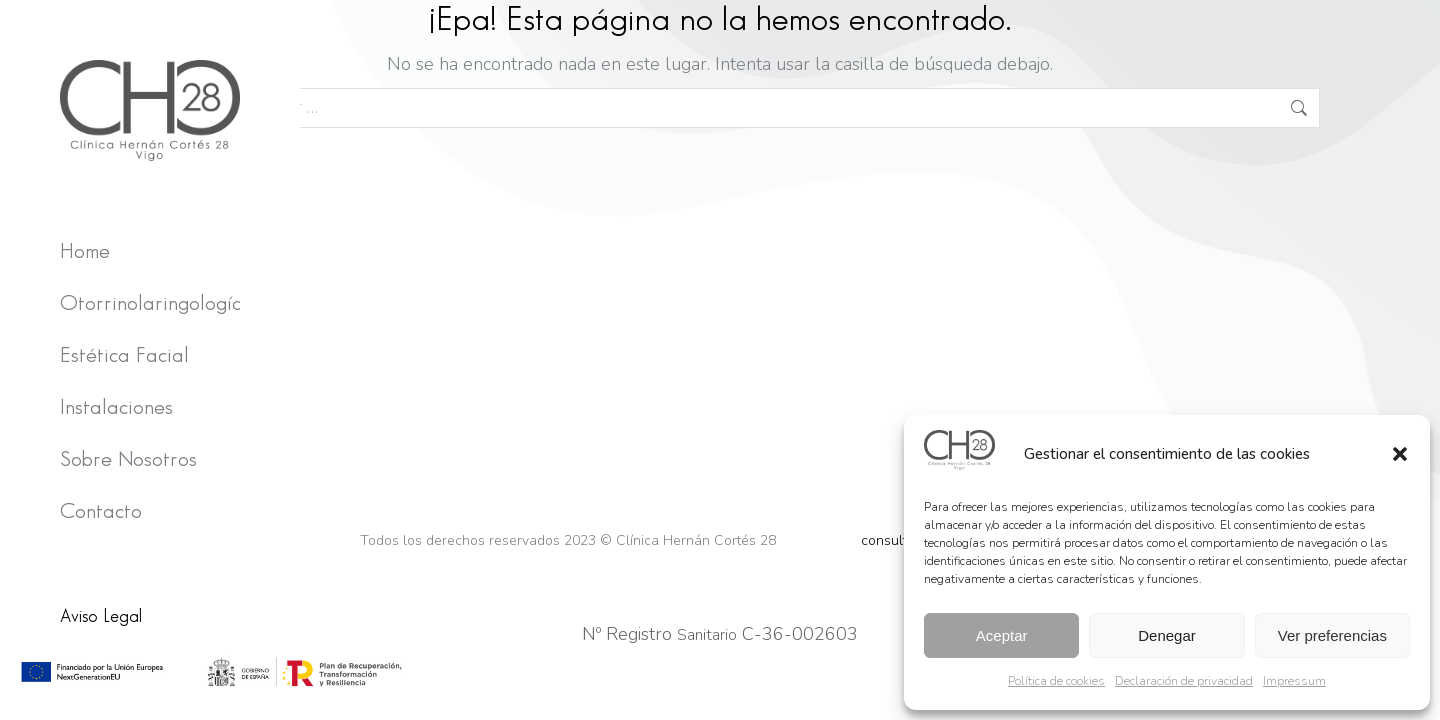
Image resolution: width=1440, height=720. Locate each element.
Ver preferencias (1332, 635)
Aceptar (1002, 635)
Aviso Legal (101, 616)
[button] (1400, 454)
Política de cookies (1056, 681)
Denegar (1167, 635)
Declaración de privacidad (1184, 681)
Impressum (1294, 681)
